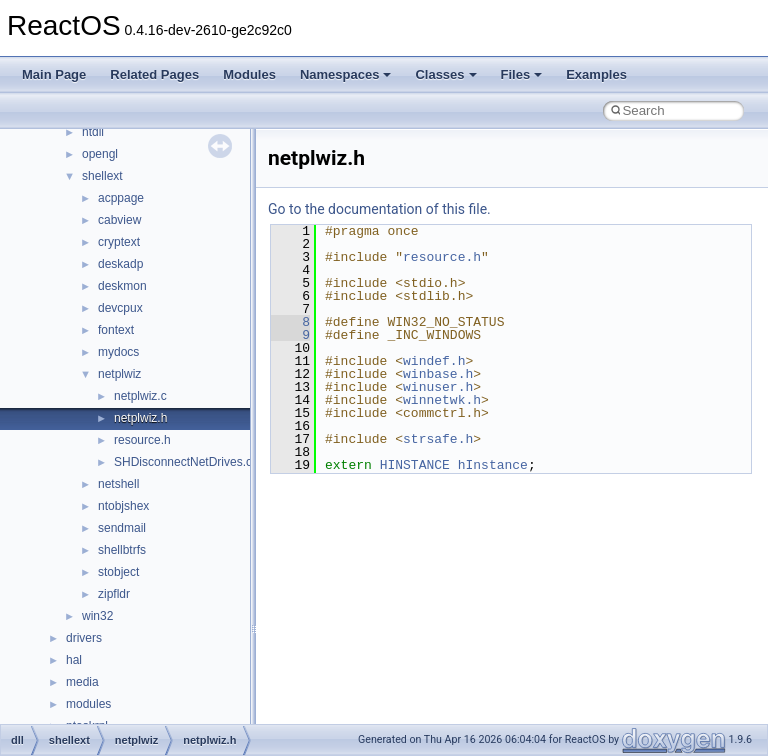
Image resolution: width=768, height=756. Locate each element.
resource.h (142, 440)
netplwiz (119, 374)
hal (74, 660)
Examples (596, 74)
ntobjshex (123, 506)
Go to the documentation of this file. (379, 209)
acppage (121, 198)
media (82, 682)
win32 (97, 616)
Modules (249, 74)
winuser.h (438, 387)
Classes (445, 74)
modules (88, 704)
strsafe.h (438, 439)
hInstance (493, 465)
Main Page (54, 74)
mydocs (118, 352)
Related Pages (154, 74)
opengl (100, 154)
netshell (118, 484)
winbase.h (438, 374)
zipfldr (114, 594)
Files (522, 74)
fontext (116, 330)
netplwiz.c (140, 396)
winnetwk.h (442, 400)
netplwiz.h (140, 418)
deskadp (120, 264)
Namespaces (346, 74)
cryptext (119, 242)
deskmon (122, 286)
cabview (119, 220)
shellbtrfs (122, 550)
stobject (118, 572)
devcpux (120, 308)
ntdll (93, 132)
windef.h (434, 361)
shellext (102, 176)
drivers (84, 638)
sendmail (122, 528)
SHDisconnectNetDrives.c (183, 462)
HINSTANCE (415, 465)
